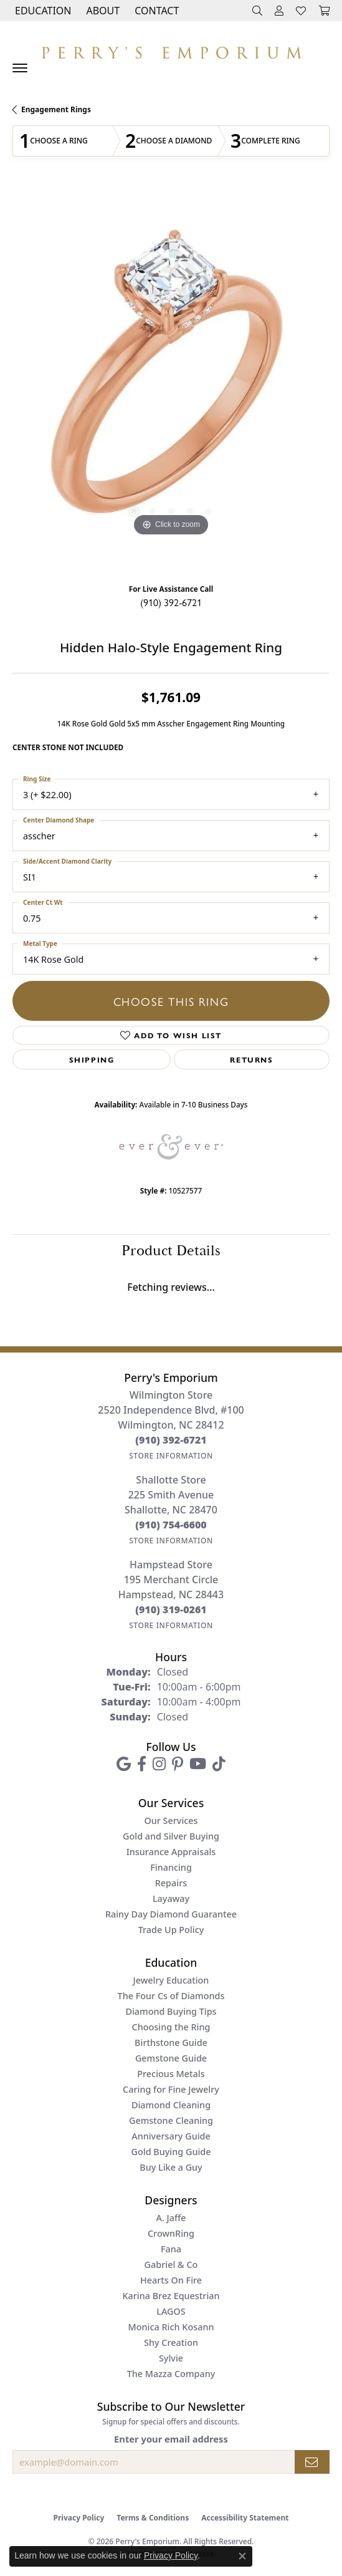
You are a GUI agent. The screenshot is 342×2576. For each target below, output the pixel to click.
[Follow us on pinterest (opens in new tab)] (177, 1764)
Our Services (170, 1820)
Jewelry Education (171, 1980)
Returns (251, 1059)
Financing (171, 1867)
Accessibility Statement (244, 2517)
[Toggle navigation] (20, 68)
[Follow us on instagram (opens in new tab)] (159, 1764)
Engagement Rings (56, 109)
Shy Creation (171, 2342)
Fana (171, 2249)
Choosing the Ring (171, 2027)
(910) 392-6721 (171, 602)
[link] (155, 10)
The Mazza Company (171, 2374)
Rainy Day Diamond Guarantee (171, 1914)
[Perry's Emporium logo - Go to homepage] (171, 49)
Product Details (171, 1251)
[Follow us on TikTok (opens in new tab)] (219, 1764)
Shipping (92, 1059)
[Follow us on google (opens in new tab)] (123, 1764)
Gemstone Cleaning (171, 2120)
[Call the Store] (171, 1440)
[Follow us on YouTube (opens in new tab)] (197, 1764)
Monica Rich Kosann (171, 2327)
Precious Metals (170, 2074)
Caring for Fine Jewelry (171, 2089)
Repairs (171, 1883)
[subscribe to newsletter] (312, 2462)
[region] (171, 380)
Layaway (171, 1898)
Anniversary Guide (171, 2136)
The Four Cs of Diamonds (171, 1996)
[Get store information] (171, 1455)
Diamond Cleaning (171, 2105)
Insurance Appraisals (171, 1852)
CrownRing (171, 2233)
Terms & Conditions (152, 2517)
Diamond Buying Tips (170, 2011)
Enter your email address (171, 2439)
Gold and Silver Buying (171, 1836)
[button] (41, 10)
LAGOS (170, 2311)
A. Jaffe (171, 2218)
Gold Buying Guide (171, 2152)
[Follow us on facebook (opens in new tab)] (141, 1764)
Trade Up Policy (171, 1930)
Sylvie (171, 2358)
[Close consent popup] (242, 2556)
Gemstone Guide (171, 2058)
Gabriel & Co (171, 2264)
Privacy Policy (79, 2517)
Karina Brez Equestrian (170, 2296)
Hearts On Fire (171, 2280)
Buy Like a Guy (171, 2167)
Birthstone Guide (171, 2042)
